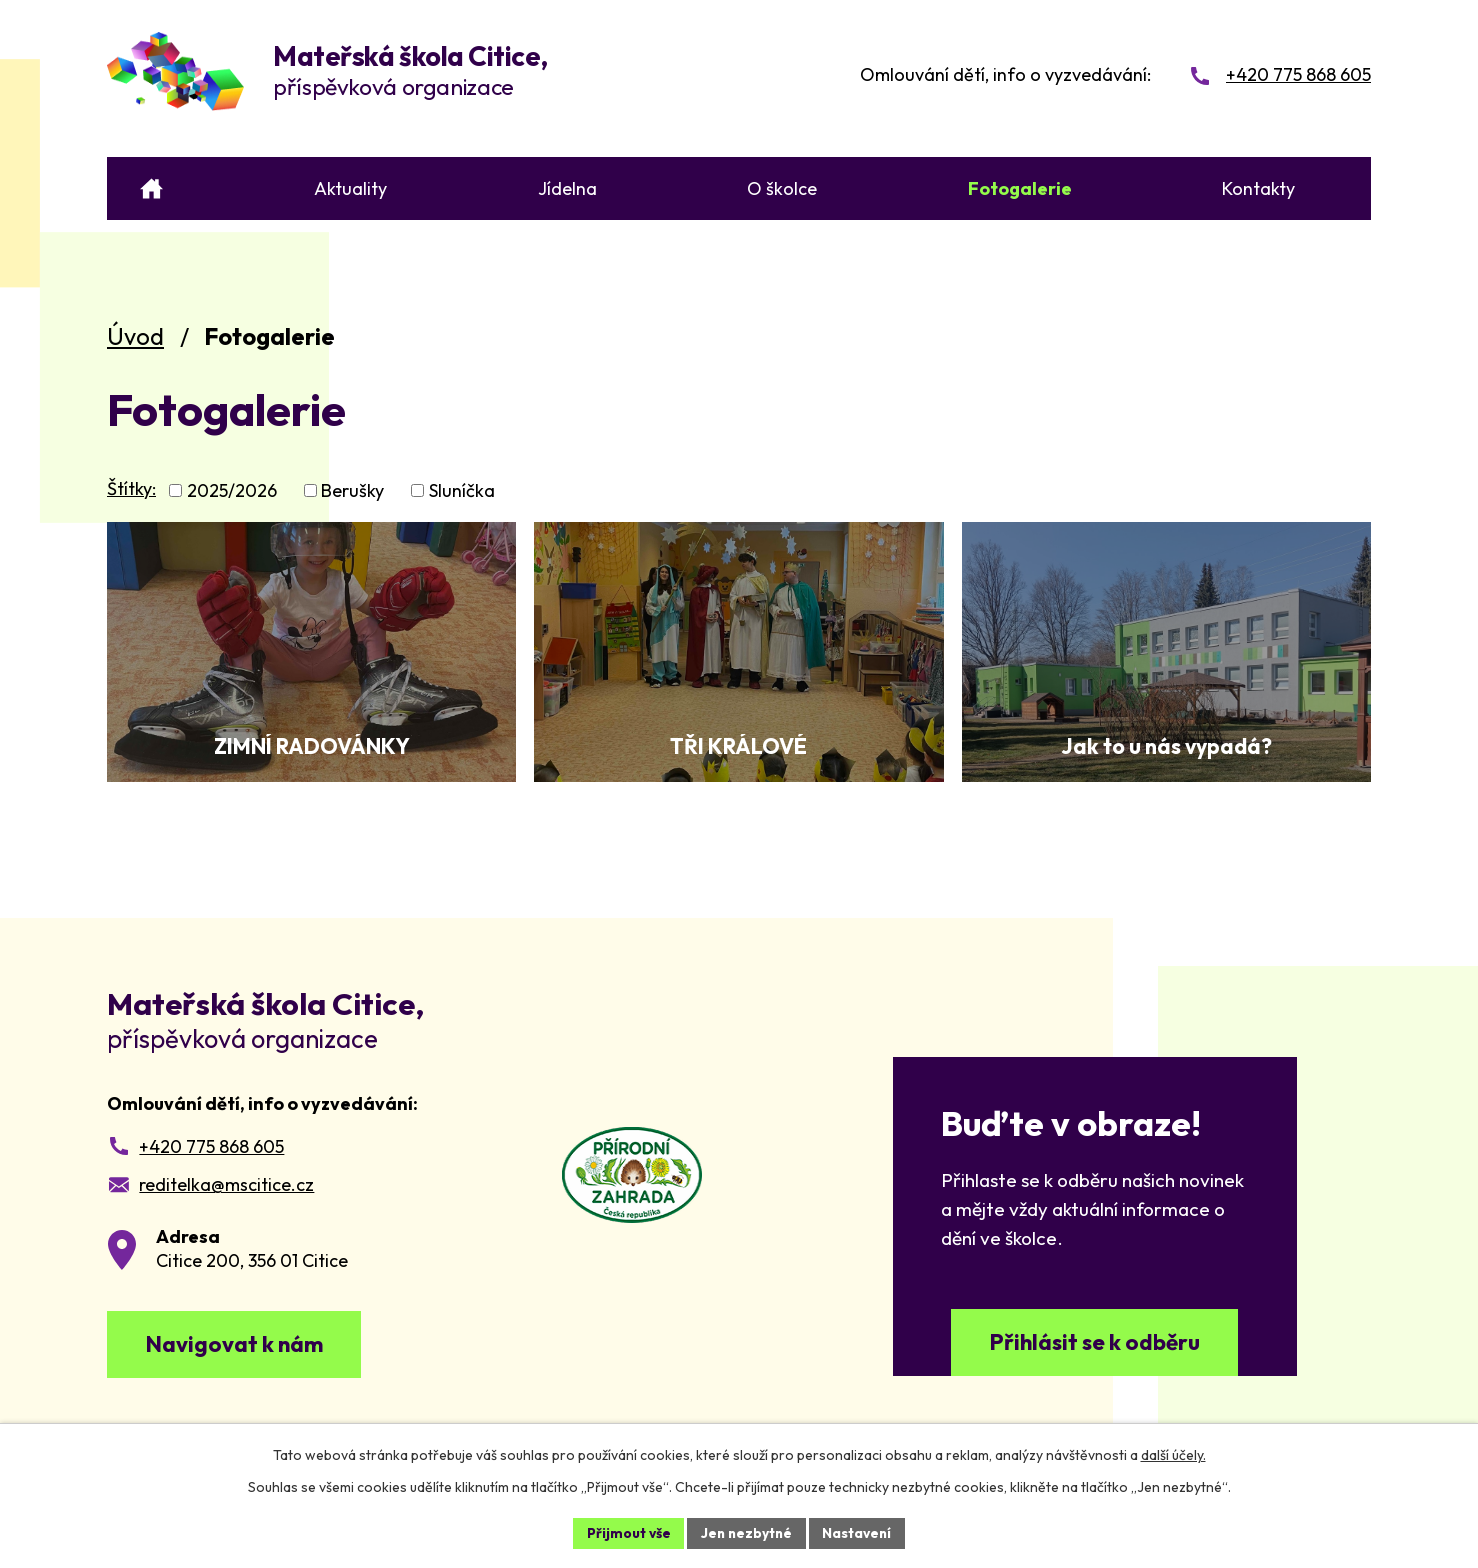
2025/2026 (232, 490)
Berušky (352, 490)
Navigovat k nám (240, 1346)
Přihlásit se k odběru (1095, 1344)
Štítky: (131, 488)
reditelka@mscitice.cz (226, 1184)
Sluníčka (462, 490)
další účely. (1173, 1454)
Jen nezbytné (746, 1532)
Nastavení (859, 1532)
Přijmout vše (625, 1532)
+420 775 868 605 (211, 1146)
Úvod (135, 336)
